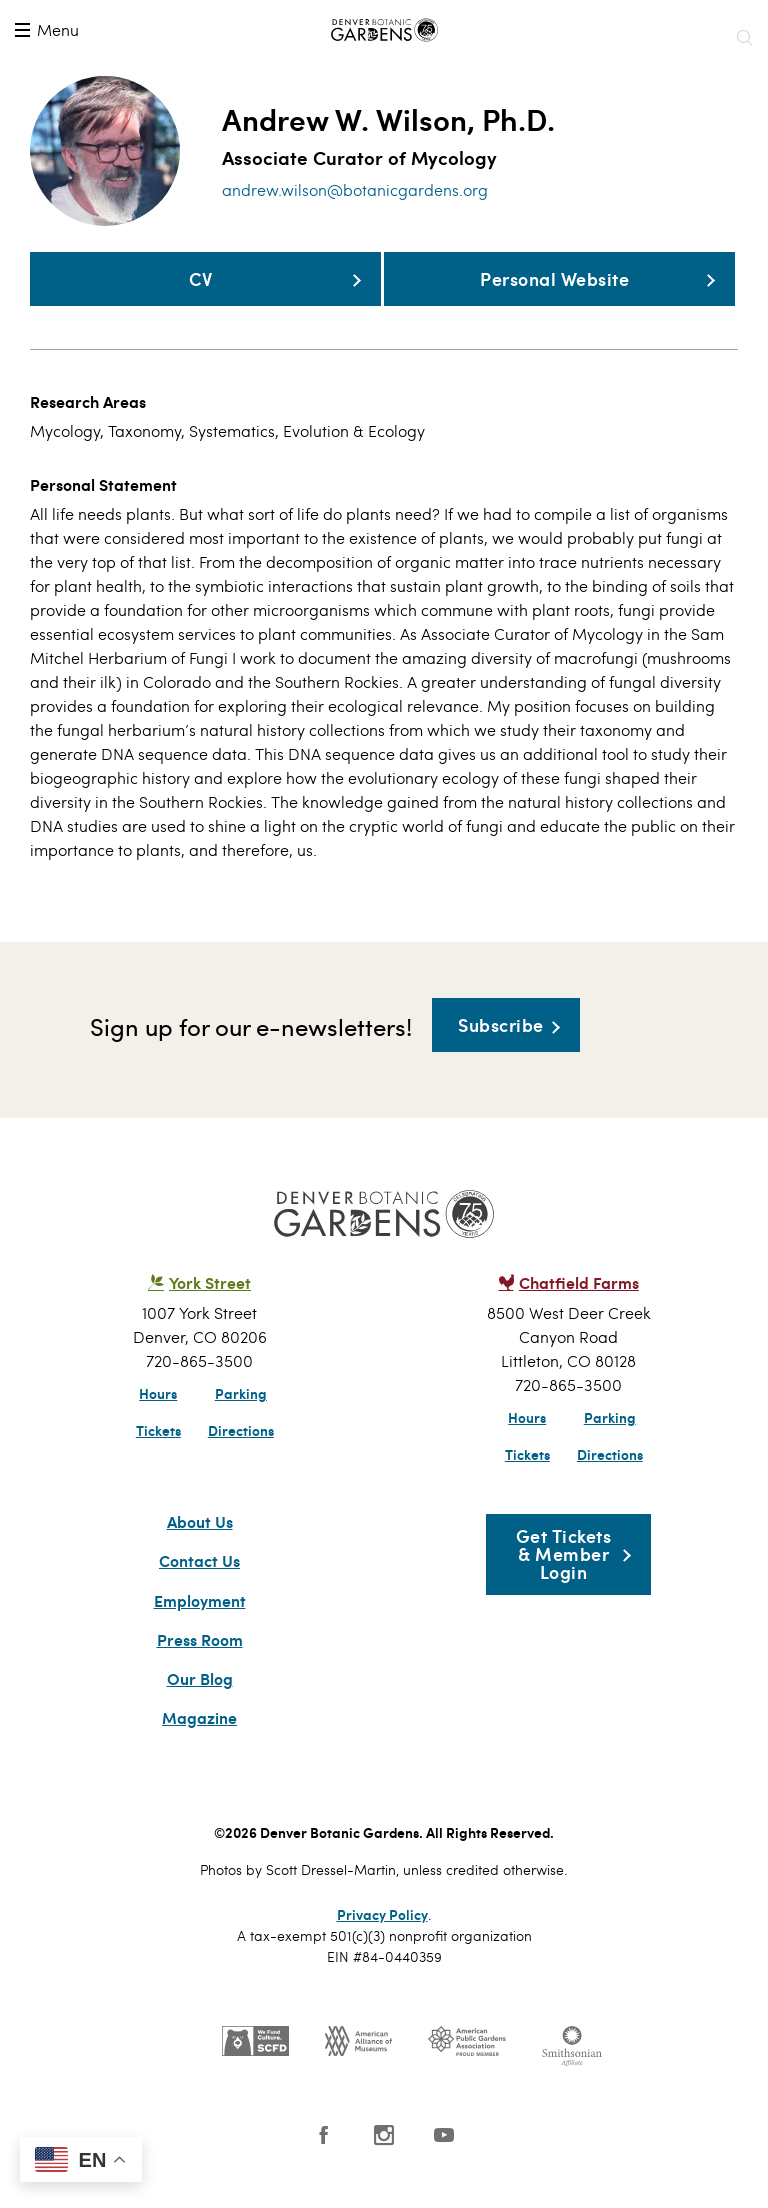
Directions (241, 1468)
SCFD (255, 2079)
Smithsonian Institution (572, 2084)
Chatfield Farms (579, 1320)
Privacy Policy (382, 1952)
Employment (200, 1639)
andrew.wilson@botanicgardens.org (355, 189)
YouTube (444, 2173)
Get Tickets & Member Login (564, 1591)
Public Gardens (467, 2079)
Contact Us (199, 1600)
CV (122, 292)
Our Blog (200, 1717)
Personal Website (328, 306)
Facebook (324, 2173)
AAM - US (358, 2079)
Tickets (158, 1468)
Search (744, 38)
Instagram (384, 2173)
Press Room (200, 1678)
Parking (241, 1431)
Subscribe (501, 1062)
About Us (200, 1560)
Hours (158, 1431)
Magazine (199, 1756)
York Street (210, 1320)
